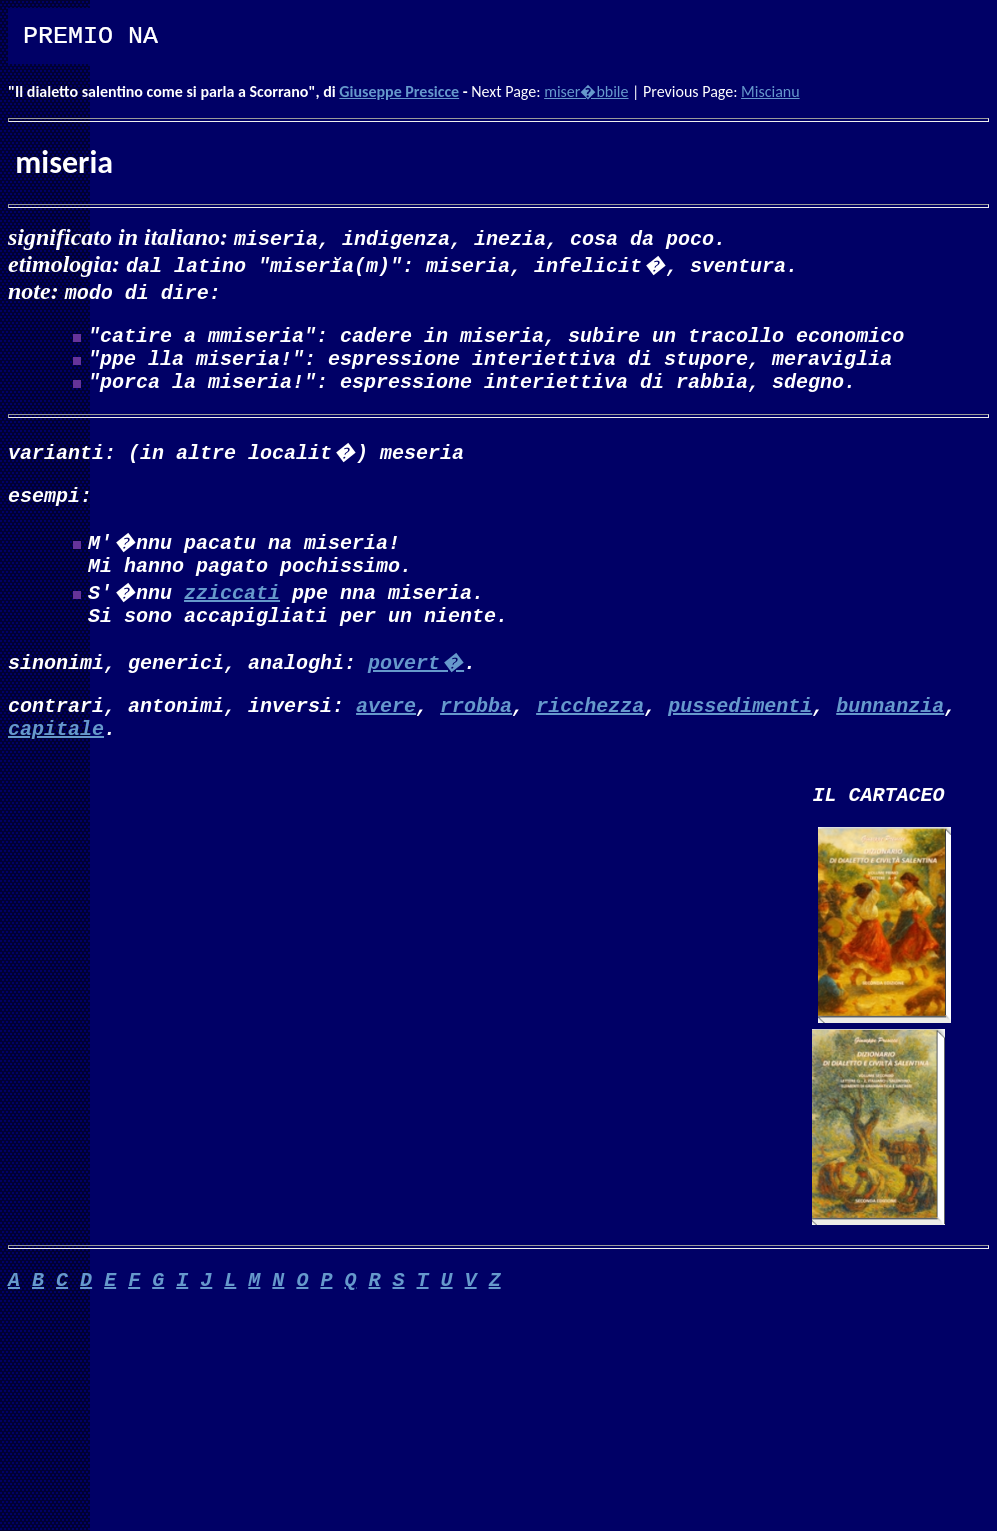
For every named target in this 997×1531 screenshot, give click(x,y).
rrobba (476, 732)
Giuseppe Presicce (399, 91)
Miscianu (770, 91)
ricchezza (590, 732)
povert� (416, 685)
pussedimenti (740, 732)
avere (386, 732)
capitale (56, 759)
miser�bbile (586, 91)
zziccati (232, 611)
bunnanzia (890, 732)
